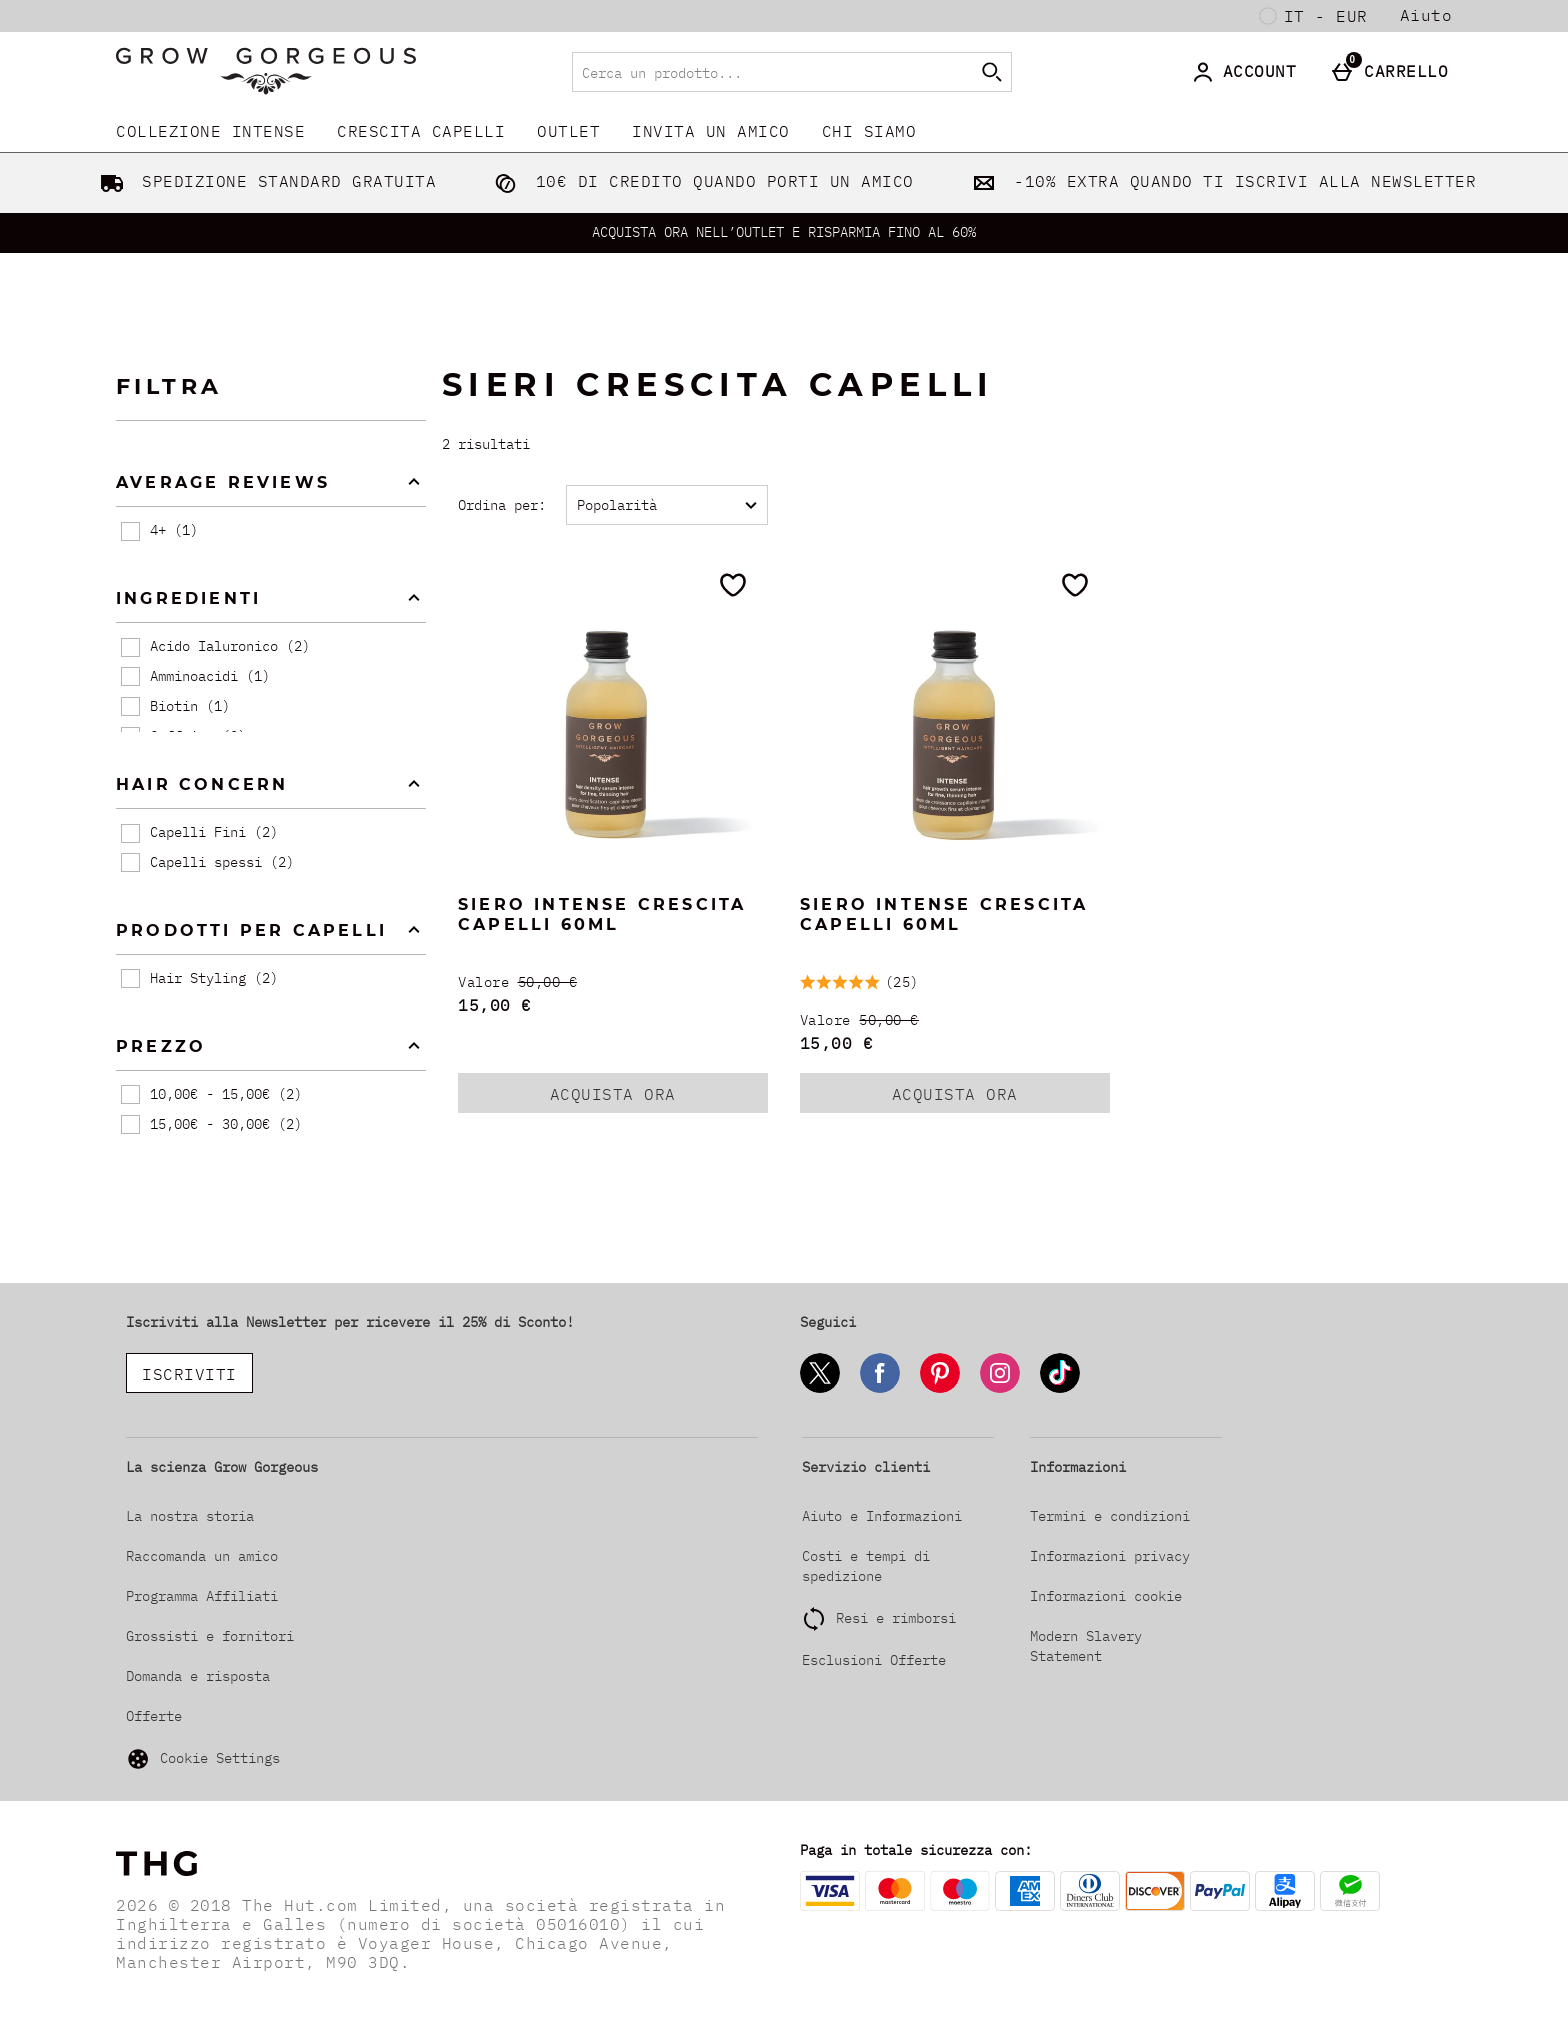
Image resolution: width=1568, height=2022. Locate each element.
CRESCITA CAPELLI (421, 131)
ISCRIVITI (189, 1374)
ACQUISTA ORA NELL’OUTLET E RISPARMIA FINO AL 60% (784, 232)
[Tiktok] (1060, 1389)
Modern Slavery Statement (1086, 1646)
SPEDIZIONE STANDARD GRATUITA (264, 181)
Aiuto (1426, 15)
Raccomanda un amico (202, 1556)
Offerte (154, 1716)
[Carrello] (1394, 72)
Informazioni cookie (1106, 1596)
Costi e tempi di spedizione (866, 1566)
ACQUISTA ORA (638, 1098)
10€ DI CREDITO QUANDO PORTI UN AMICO (700, 181)
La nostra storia (190, 1516)
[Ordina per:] (667, 505)
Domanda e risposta (198, 1676)
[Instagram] (1000, 1389)
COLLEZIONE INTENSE (210, 131)
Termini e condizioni (1110, 1516)
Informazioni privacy (1110, 1556)
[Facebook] (880, 1389)
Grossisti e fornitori (210, 1636)
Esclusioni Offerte (874, 1660)
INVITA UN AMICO (711, 131)
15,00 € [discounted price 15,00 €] (495, 1005)
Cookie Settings (203, 1759)
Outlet (568, 131)
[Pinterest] (940, 1389)
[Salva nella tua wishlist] (733, 585)
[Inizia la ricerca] (992, 72)
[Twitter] (820, 1389)
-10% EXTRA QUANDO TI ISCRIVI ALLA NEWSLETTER (1220, 181)
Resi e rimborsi (896, 1618)
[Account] (1248, 72)
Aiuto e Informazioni (882, 1516)
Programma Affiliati (202, 1596)
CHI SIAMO (869, 131)
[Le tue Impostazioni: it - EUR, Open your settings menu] (1314, 16)
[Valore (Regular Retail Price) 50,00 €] (613, 982)
